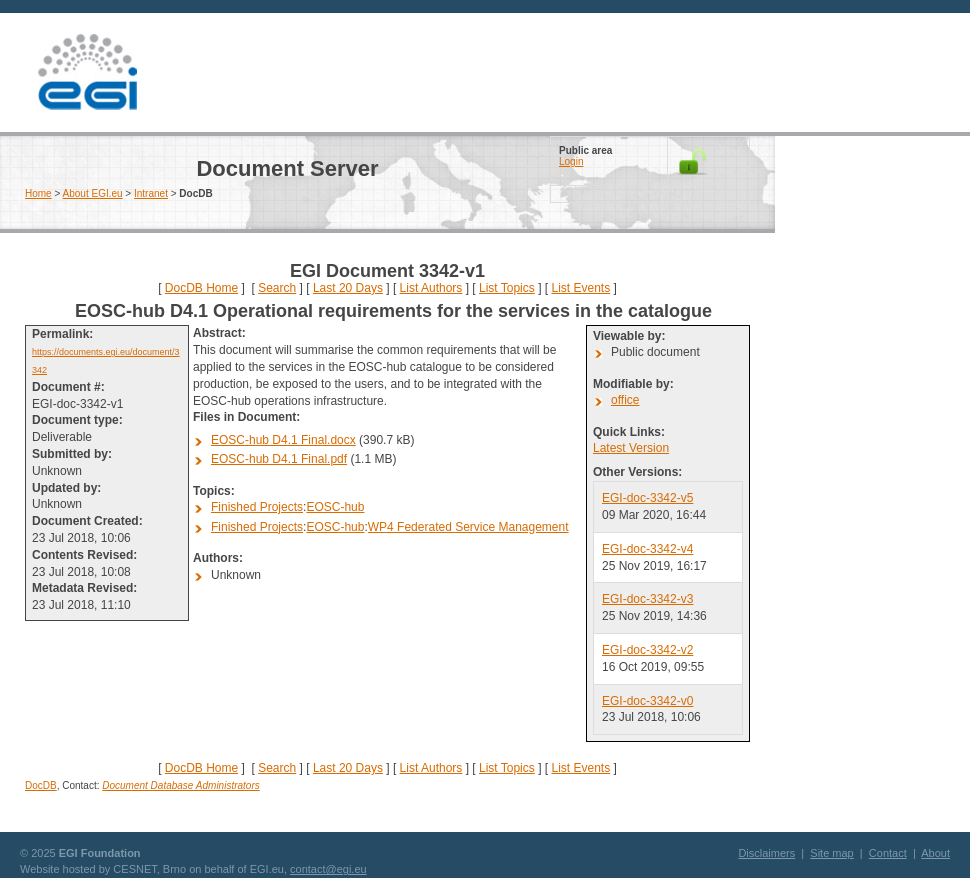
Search (277, 288)
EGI (87, 72)
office (625, 400)
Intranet (151, 193)
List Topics (507, 288)
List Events (580, 288)
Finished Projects (257, 507)
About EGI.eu (93, 193)
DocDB (41, 785)
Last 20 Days (348, 288)
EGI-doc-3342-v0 (647, 701)
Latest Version (631, 448)
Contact (888, 853)
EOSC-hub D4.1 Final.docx (283, 440)
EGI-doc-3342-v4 (647, 549)
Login (571, 161)
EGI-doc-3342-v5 (647, 498)
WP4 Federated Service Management (468, 527)
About (935, 853)
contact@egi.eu (328, 869)
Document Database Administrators (180, 785)
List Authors (431, 288)
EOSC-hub (335, 507)
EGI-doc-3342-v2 (647, 650)
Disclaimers (766, 853)
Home (38, 193)
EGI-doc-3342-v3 (647, 599)
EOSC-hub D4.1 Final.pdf (279, 459)
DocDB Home (201, 288)
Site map (831, 853)
